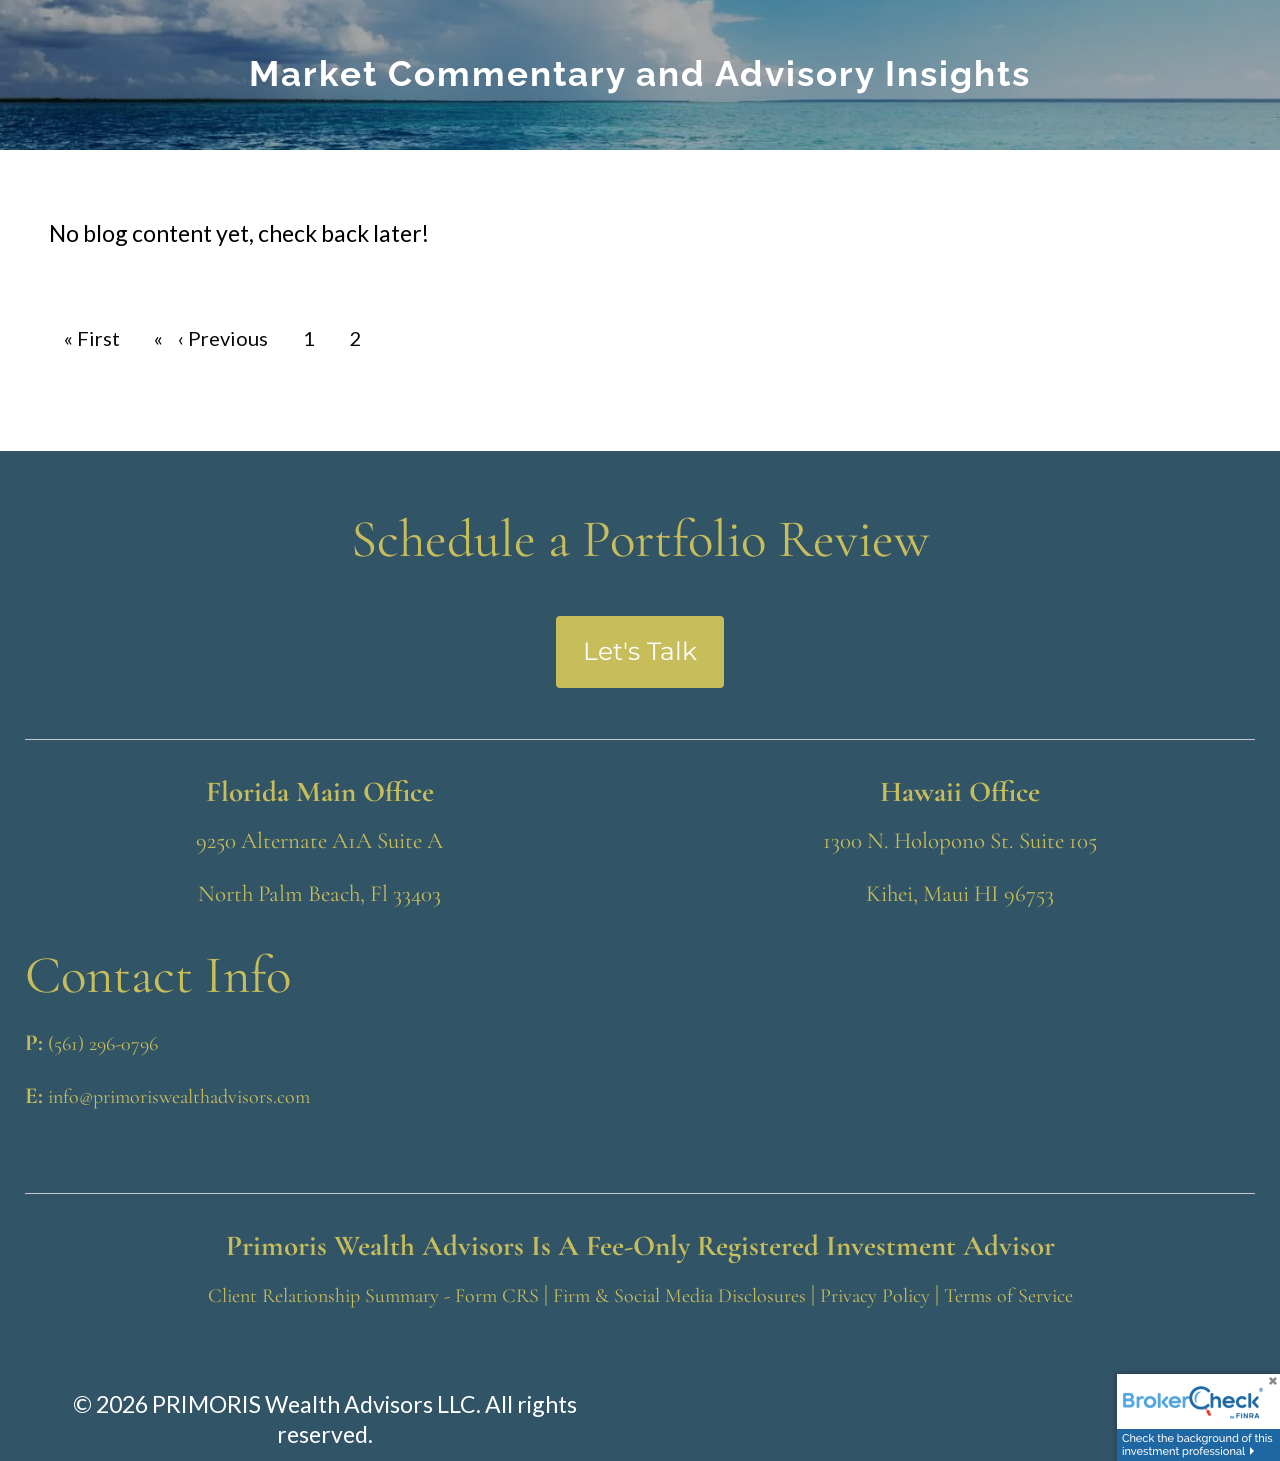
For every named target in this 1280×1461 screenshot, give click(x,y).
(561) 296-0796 (103, 1044)
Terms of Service (1008, 1296)
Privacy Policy (875, 1296)
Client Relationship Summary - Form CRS (373, 1296)
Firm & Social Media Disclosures (679, 1296)
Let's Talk (640, 651)
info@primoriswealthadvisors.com (179, 1097)
